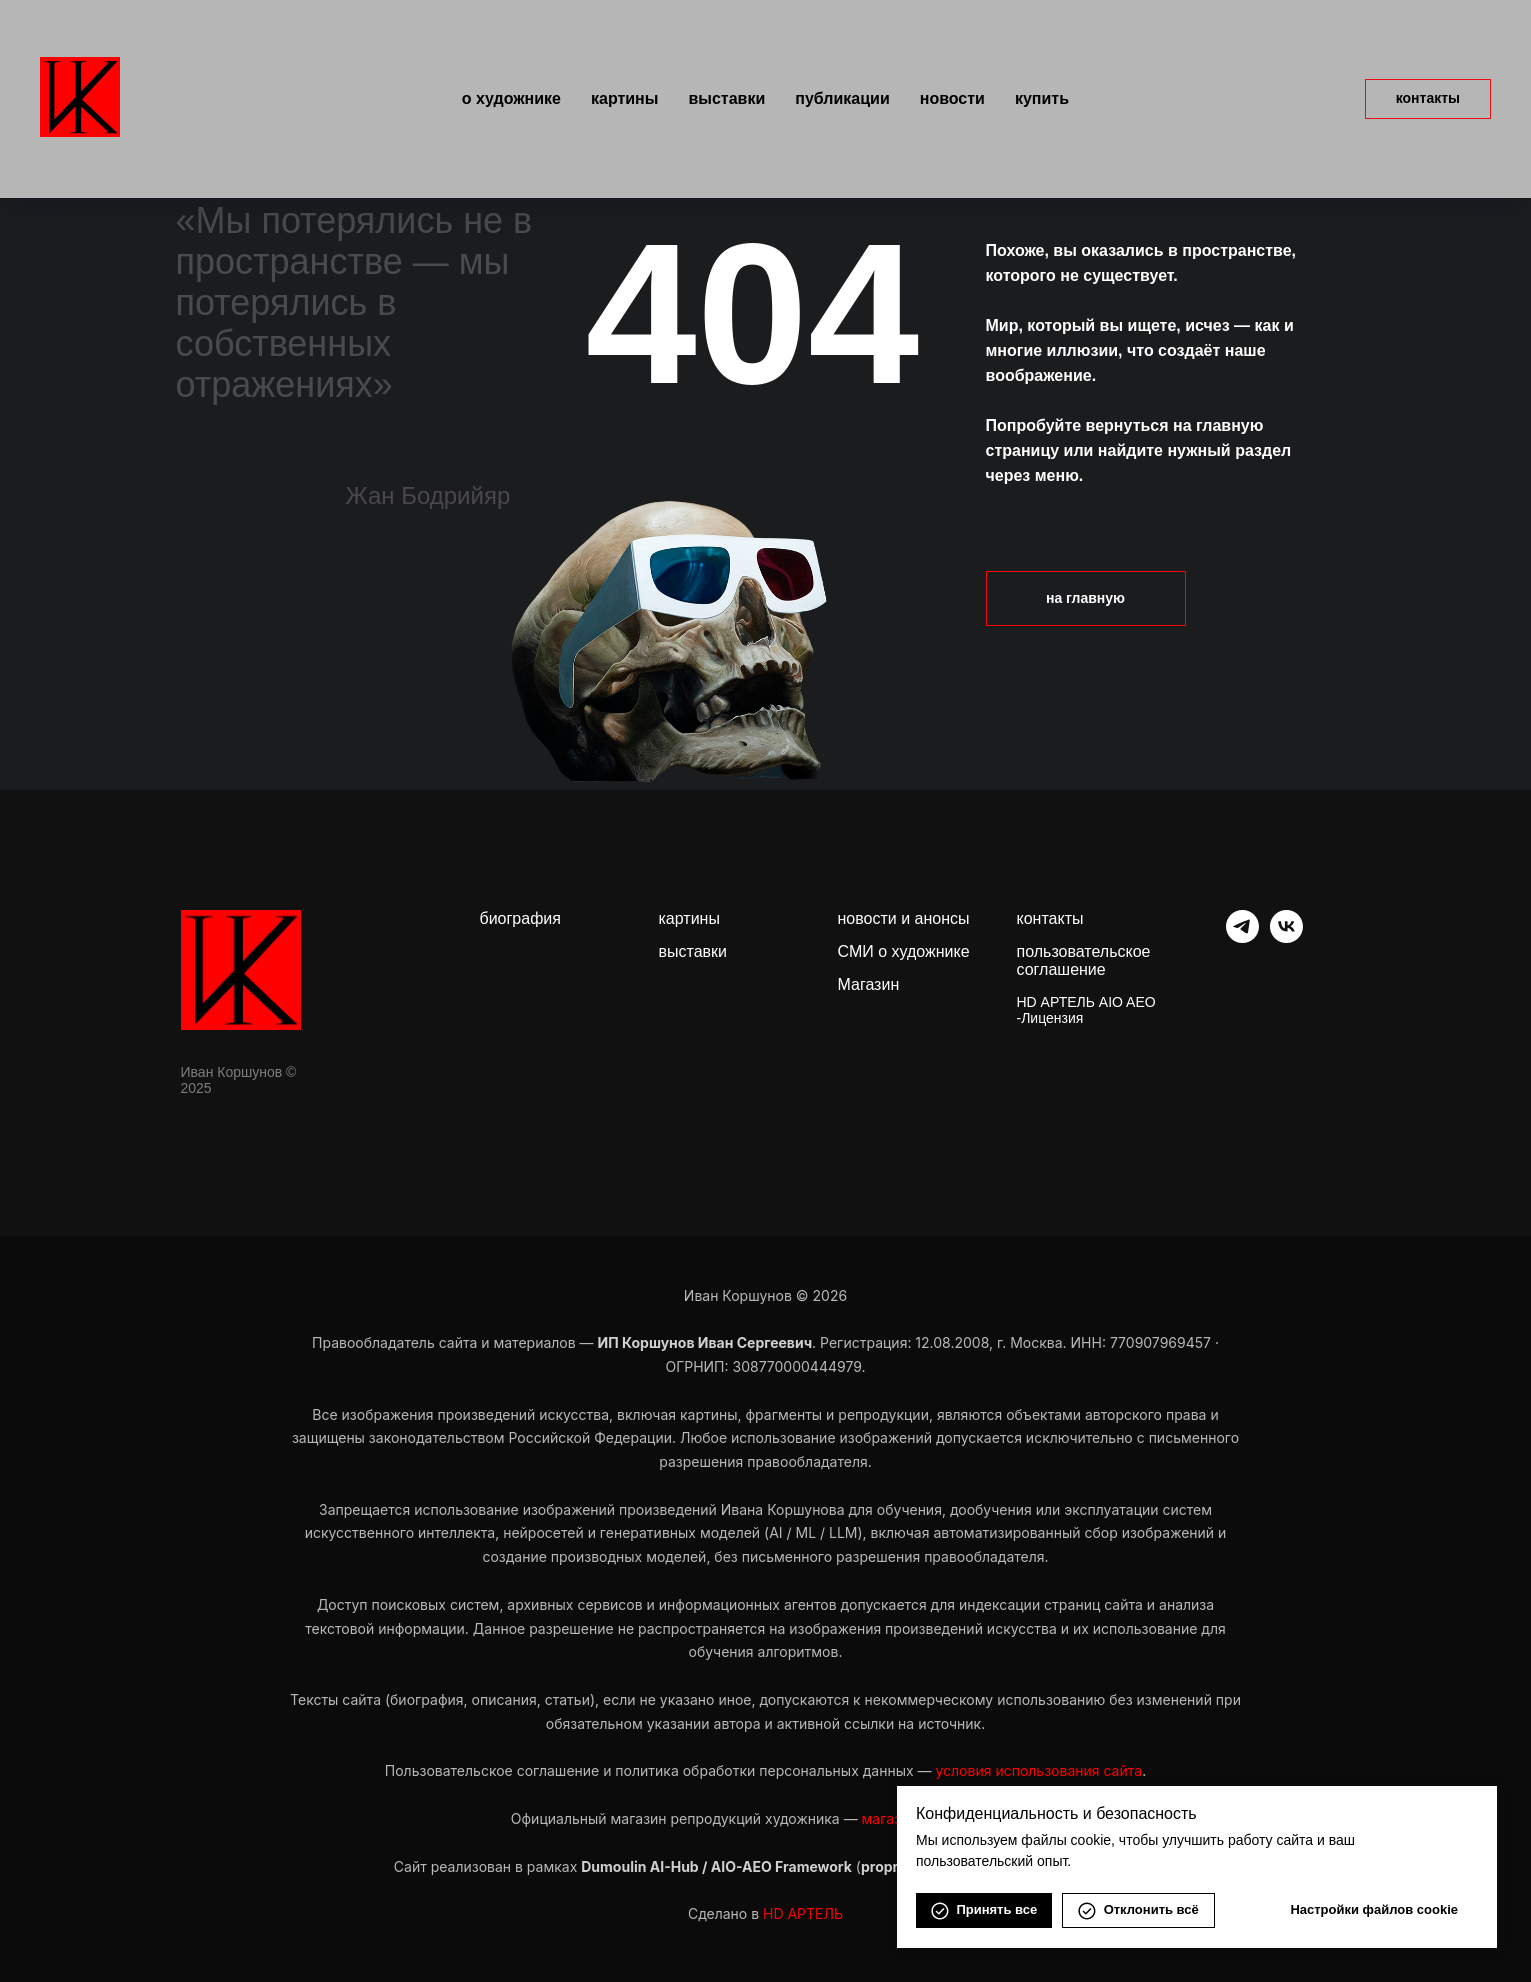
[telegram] (1242, 937)
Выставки (726, 98)
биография (520, 918)
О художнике (511, 98)
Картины (624, 98)
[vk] (1286, 937)
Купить (1042, 98)
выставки (693, 951)
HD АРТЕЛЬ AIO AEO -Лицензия (1086, 1010)
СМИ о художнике (904, 951)
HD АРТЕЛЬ (803, 1913)
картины (689, 918)
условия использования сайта (1038, 1770)
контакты (1050, 918)
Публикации (842, 98)
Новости (952, 98)
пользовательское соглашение (1084, 960)
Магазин (869, 984)
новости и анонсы (904, 918)
